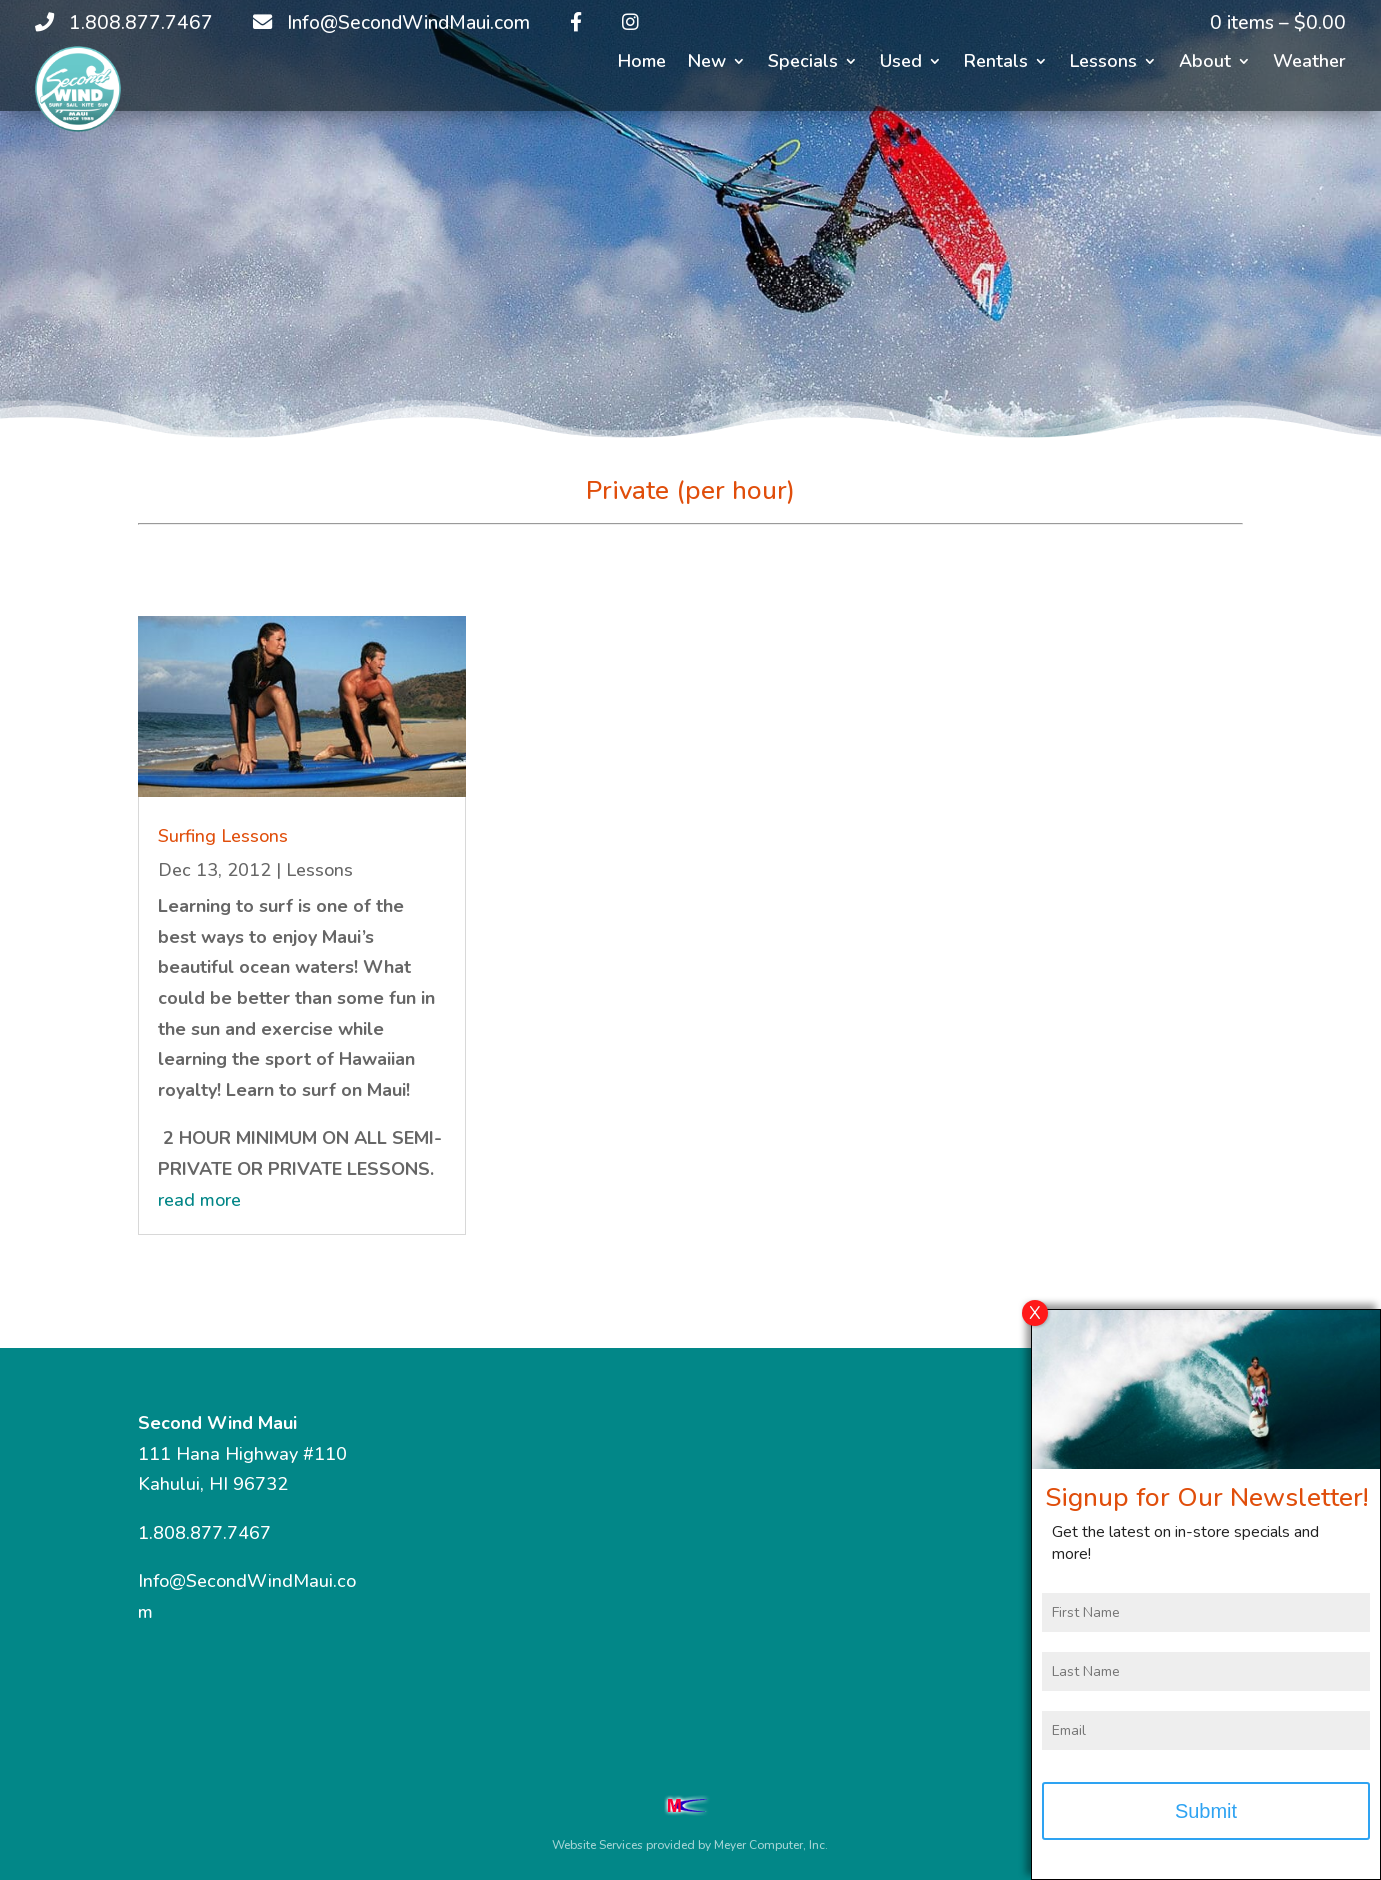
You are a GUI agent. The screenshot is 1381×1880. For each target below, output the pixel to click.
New (707, 63)
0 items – (1278, 23)
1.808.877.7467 (204, 1533)
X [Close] (1035, 1326)
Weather (1309, 63)
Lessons (1103, 63)
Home (642, 63)
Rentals (996, 63)
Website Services (597, 1845)
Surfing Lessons (223, 836)
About (1205, 63)
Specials (803, 63)
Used (901, 63)
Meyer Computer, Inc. (771, 1845)
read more (199, 1200)
